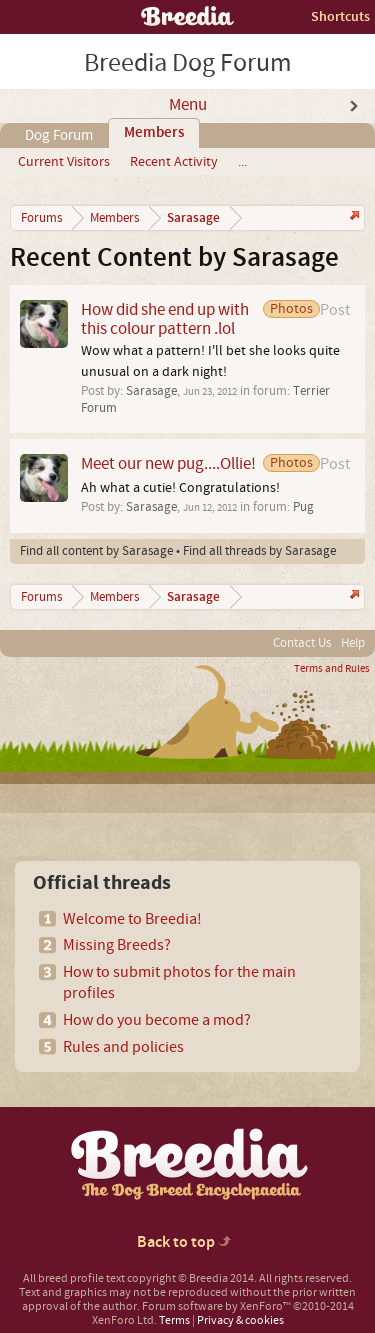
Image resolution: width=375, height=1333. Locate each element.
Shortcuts (340, 16)
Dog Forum (59, 135)
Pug (303, 507)
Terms (174, 1320)
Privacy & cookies (240, 1320)
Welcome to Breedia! (132, 919)
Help (353, 643)
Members (154, 133)
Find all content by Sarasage (96, 551)
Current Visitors (64, 162)
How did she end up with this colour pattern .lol (165, 319)
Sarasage (151, 391)
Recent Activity (174, 162)
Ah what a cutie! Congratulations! (180, 488)
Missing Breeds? (117, 945)
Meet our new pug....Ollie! (168, 463)
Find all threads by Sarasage (259, 551)
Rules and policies (123, 1047)
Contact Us (302, 643)
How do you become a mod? (157, 1020)
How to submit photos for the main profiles (179, 982)
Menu (188, 105)
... (242, 162)
